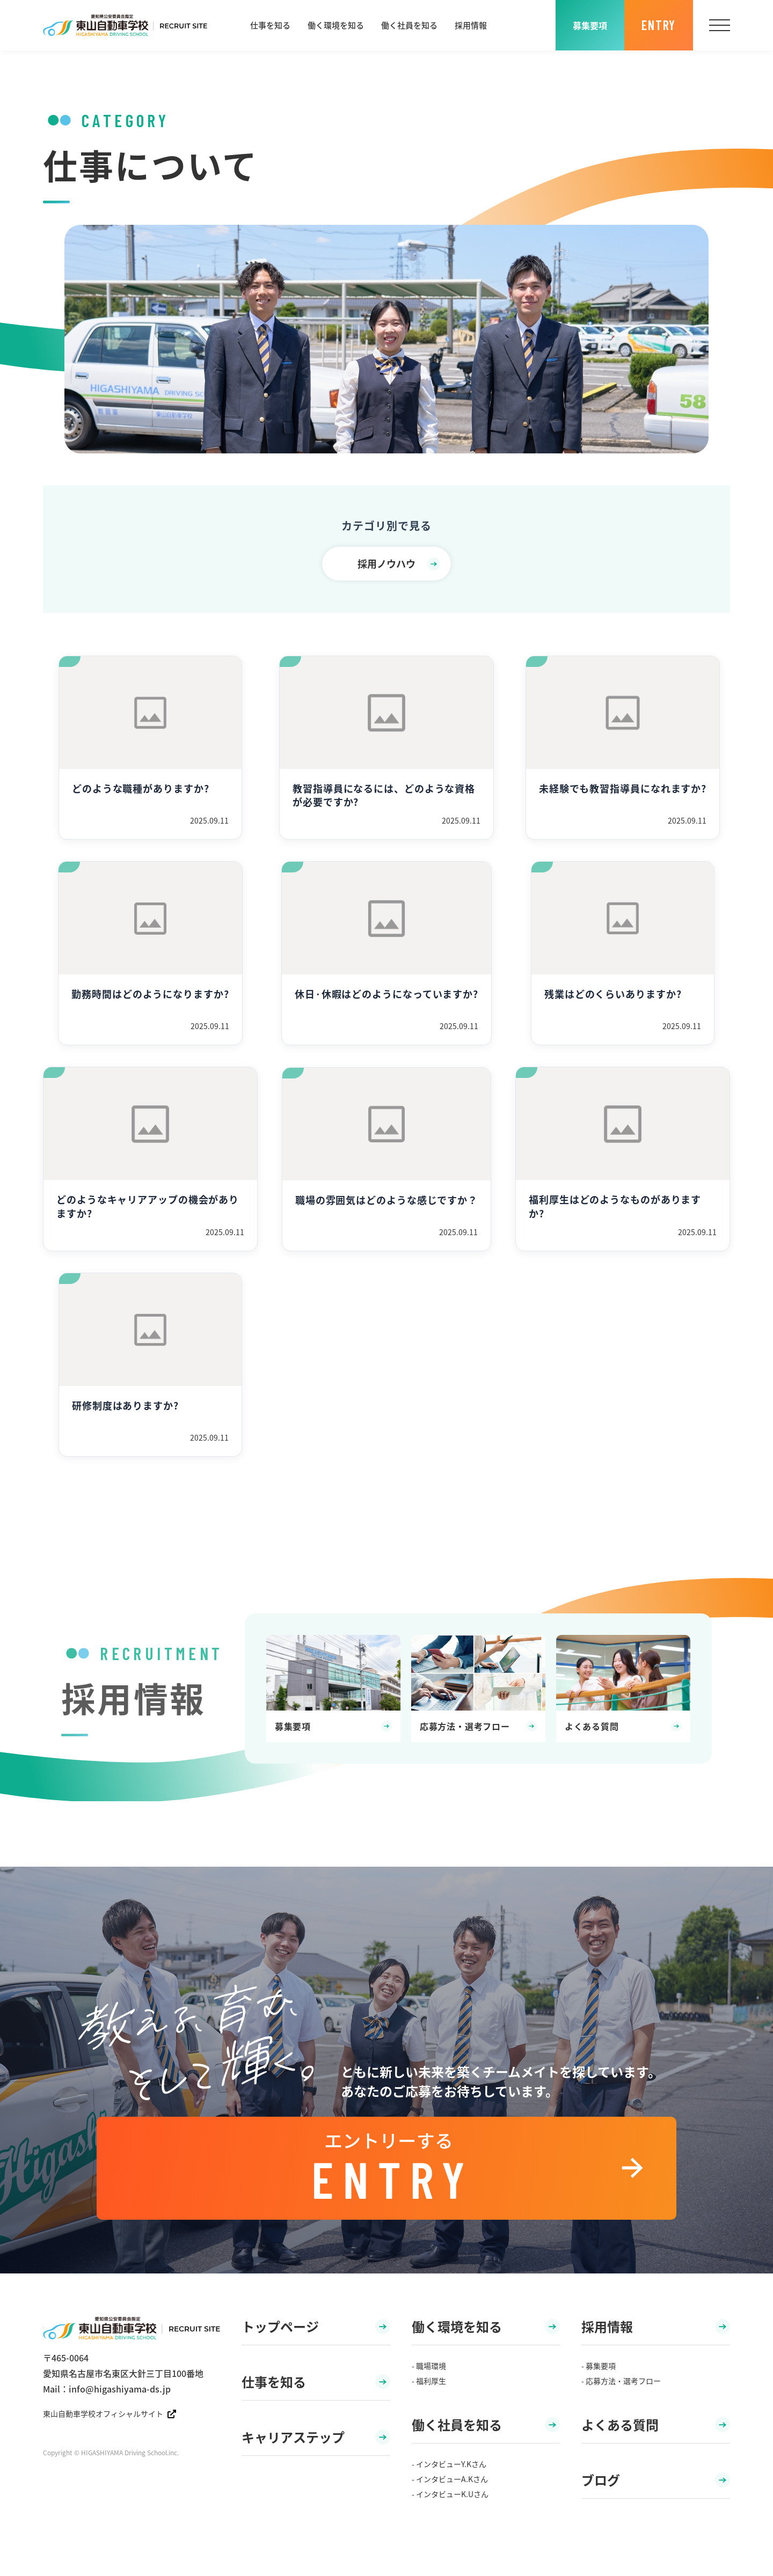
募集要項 (590, 25)
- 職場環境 (429, 2365)
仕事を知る (270, 25)
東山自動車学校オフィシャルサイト (109, 2413)
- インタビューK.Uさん (450, 2494)
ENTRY (658, 25)
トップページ (316, 2326)
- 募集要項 (598, 2365)
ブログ (655, 2479)
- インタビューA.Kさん (450, 2479)
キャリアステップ (316, 2436)
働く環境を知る (336, 25)
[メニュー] (719, 25)
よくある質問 (655, 2424)
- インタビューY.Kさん (449, 2463)
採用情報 (471, 25)
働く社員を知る (409, 25)
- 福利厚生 (429, 2380)
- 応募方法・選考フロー (621, 2380)
